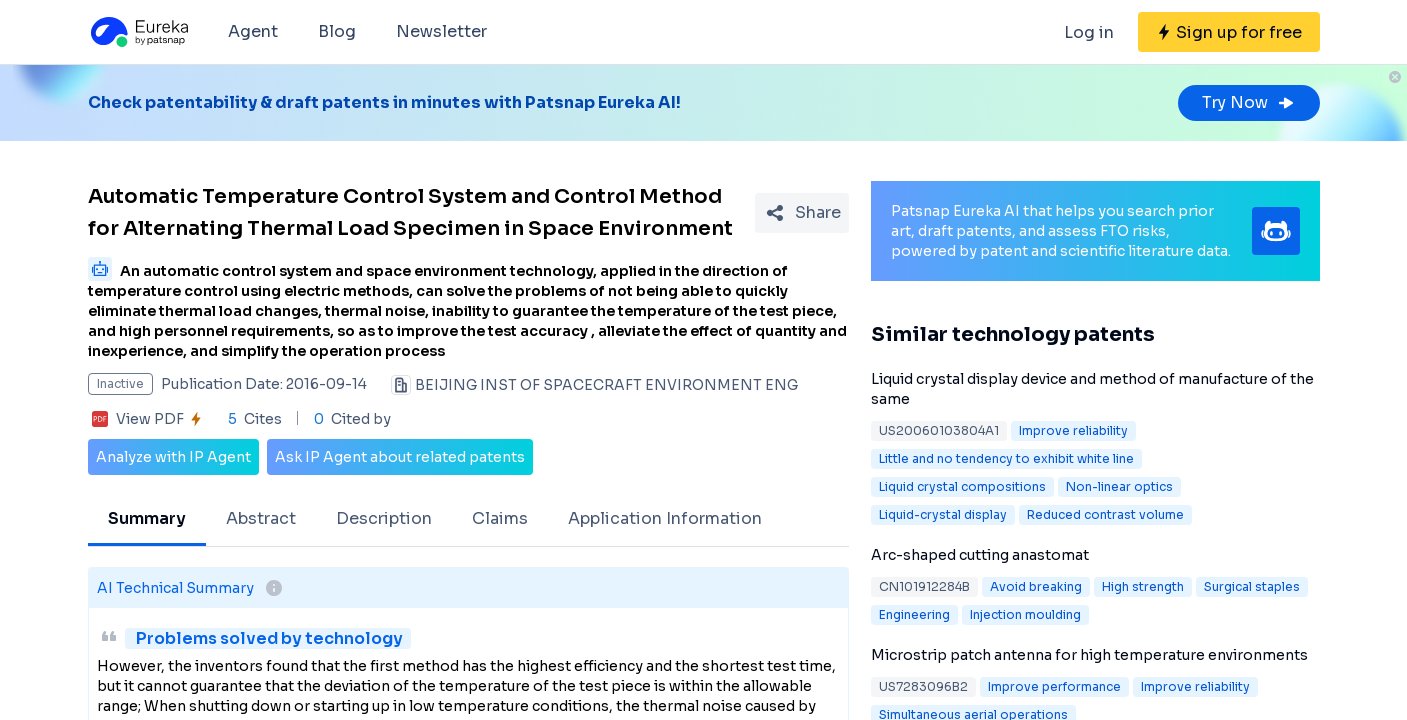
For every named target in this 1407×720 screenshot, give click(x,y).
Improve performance (1054, 686)
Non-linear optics (1119, 486)
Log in (1089, 32)
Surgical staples (1252, 586)
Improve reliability (1073, 430)
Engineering (914, 614)
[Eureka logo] (138, 32)
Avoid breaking (1036, 586)
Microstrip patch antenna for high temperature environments (1089, 655)
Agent (253, 31)
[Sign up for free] (1229, 32)
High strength (1143, 586)
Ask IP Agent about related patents (400, 457)
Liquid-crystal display (943, 514)
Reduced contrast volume (1105, 514)
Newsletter (441, 31)
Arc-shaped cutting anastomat (980, 555)
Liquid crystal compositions (962, 486)
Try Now (1249, 102)
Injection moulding (1025, 614)
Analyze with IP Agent (173, 457)
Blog (337, 31)
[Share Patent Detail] (802, 213)
